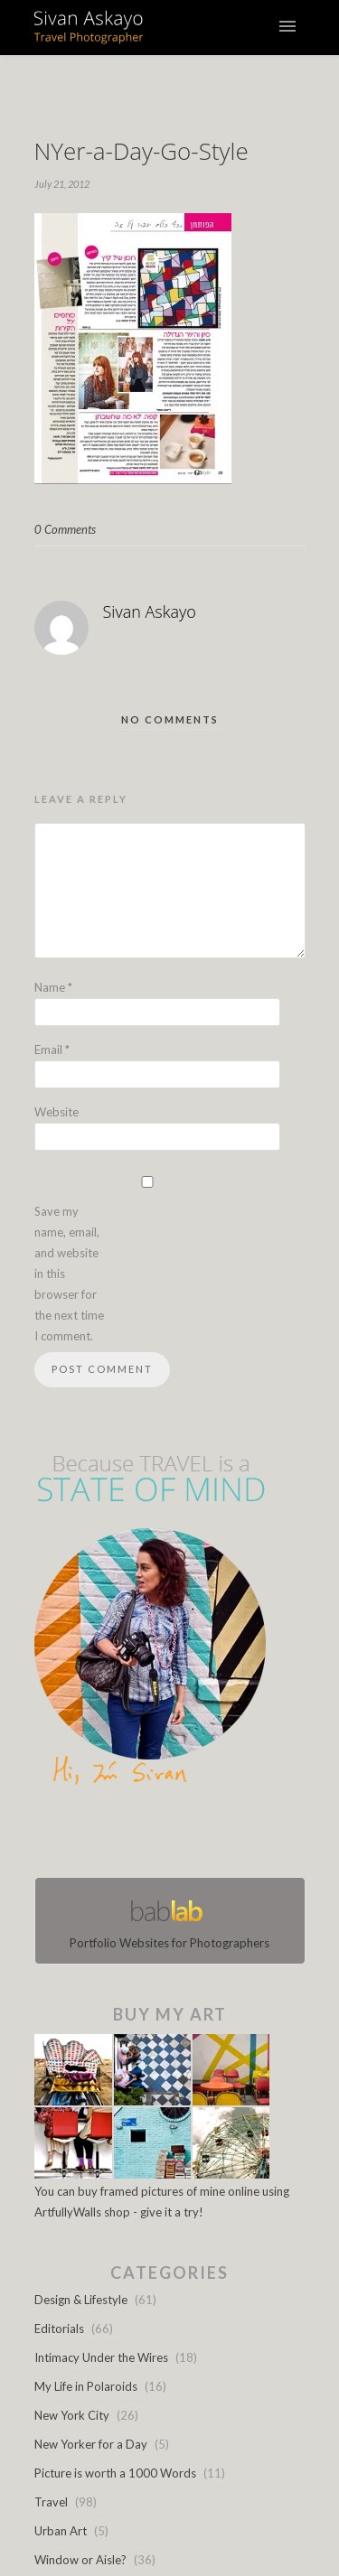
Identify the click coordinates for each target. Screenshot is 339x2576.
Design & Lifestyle (80, 2299)
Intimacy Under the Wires (101, 2357)
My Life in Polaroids (85, 2386)
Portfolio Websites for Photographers (170, 1920)
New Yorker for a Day (90, 2444)
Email (52, 1049)
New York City (71, 2415)
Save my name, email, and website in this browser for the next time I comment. (69, 1273)
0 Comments (65, 529)
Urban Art (60, 2531)
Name (53, 987)
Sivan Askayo (149, 611)
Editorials (59, 2328)
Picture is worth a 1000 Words (115, 2473)
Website (56, 1112)
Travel (51, 2502)
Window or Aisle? (80, 2560)
